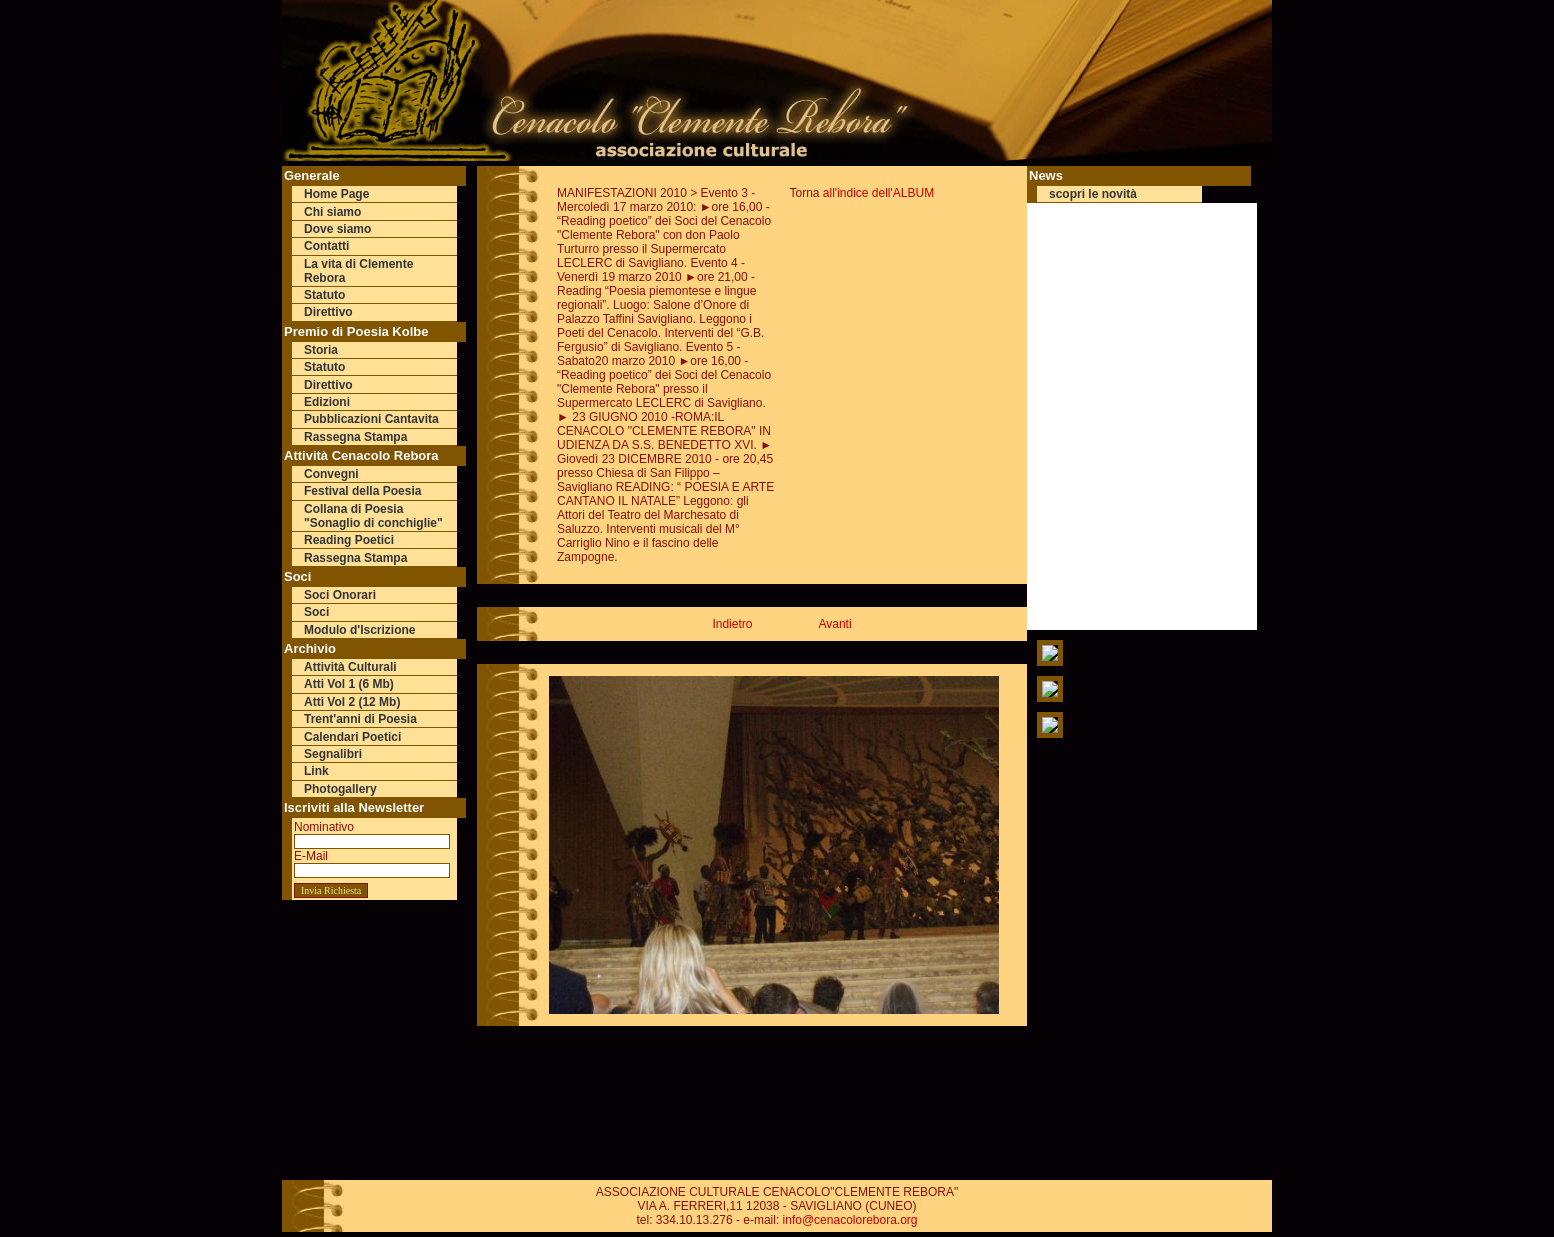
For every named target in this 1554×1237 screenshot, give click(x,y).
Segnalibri (333, 754)
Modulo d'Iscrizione (360, 630)
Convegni (331, 474)
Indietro (732, 624)
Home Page (336, 194)
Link (316, 771)
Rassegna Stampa (355, 437)
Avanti (834, 624)
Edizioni (327, 402)
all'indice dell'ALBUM (878, 193)
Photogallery (340, 789)
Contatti (326, 246)
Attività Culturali (350, 667)
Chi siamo (332, 212)
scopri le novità (1093, 194)
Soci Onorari (340, 595)
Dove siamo (337, 229)
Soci (316, 612)
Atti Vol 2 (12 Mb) (352, 702)
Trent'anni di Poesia (360, 719)
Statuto (324, 295)
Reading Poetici (349, 540)
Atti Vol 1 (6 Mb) (349, 684)
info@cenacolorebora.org (850, 1220)
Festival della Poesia (362, 491)
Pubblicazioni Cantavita (371, 419)
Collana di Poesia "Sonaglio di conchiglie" (373, 516)
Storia (321, 350)
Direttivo (328, 312)
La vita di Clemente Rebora (358, 271)
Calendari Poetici (352, 737)
